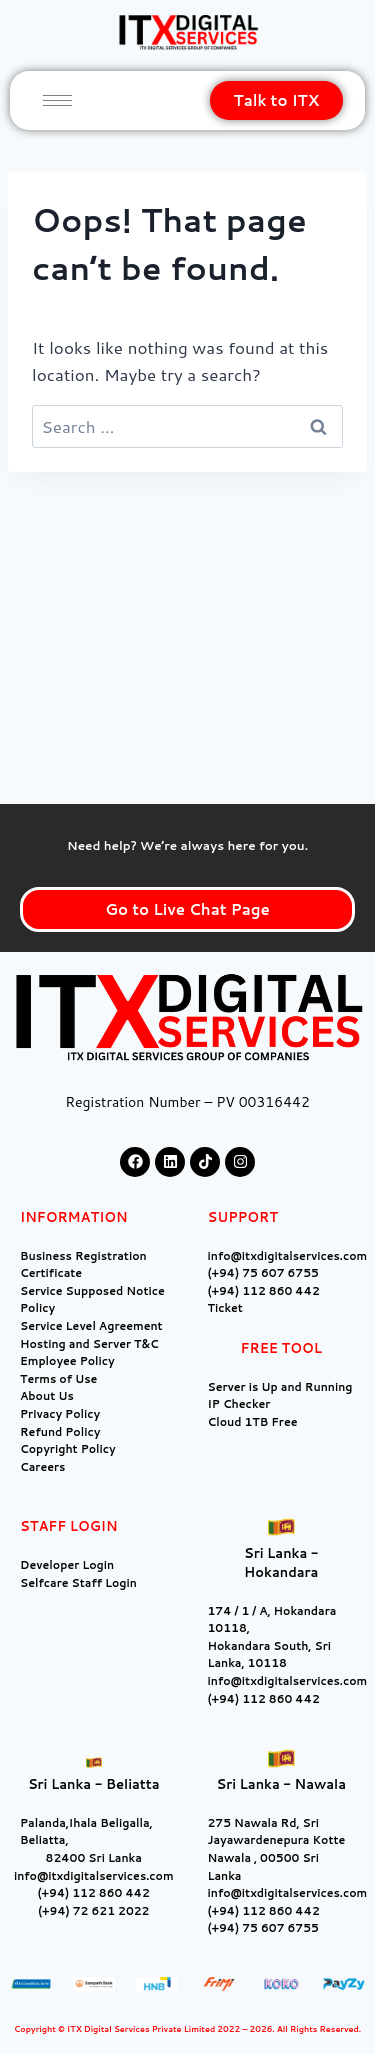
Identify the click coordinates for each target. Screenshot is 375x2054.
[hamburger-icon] (57, 100)
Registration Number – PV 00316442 (187, 1102)
